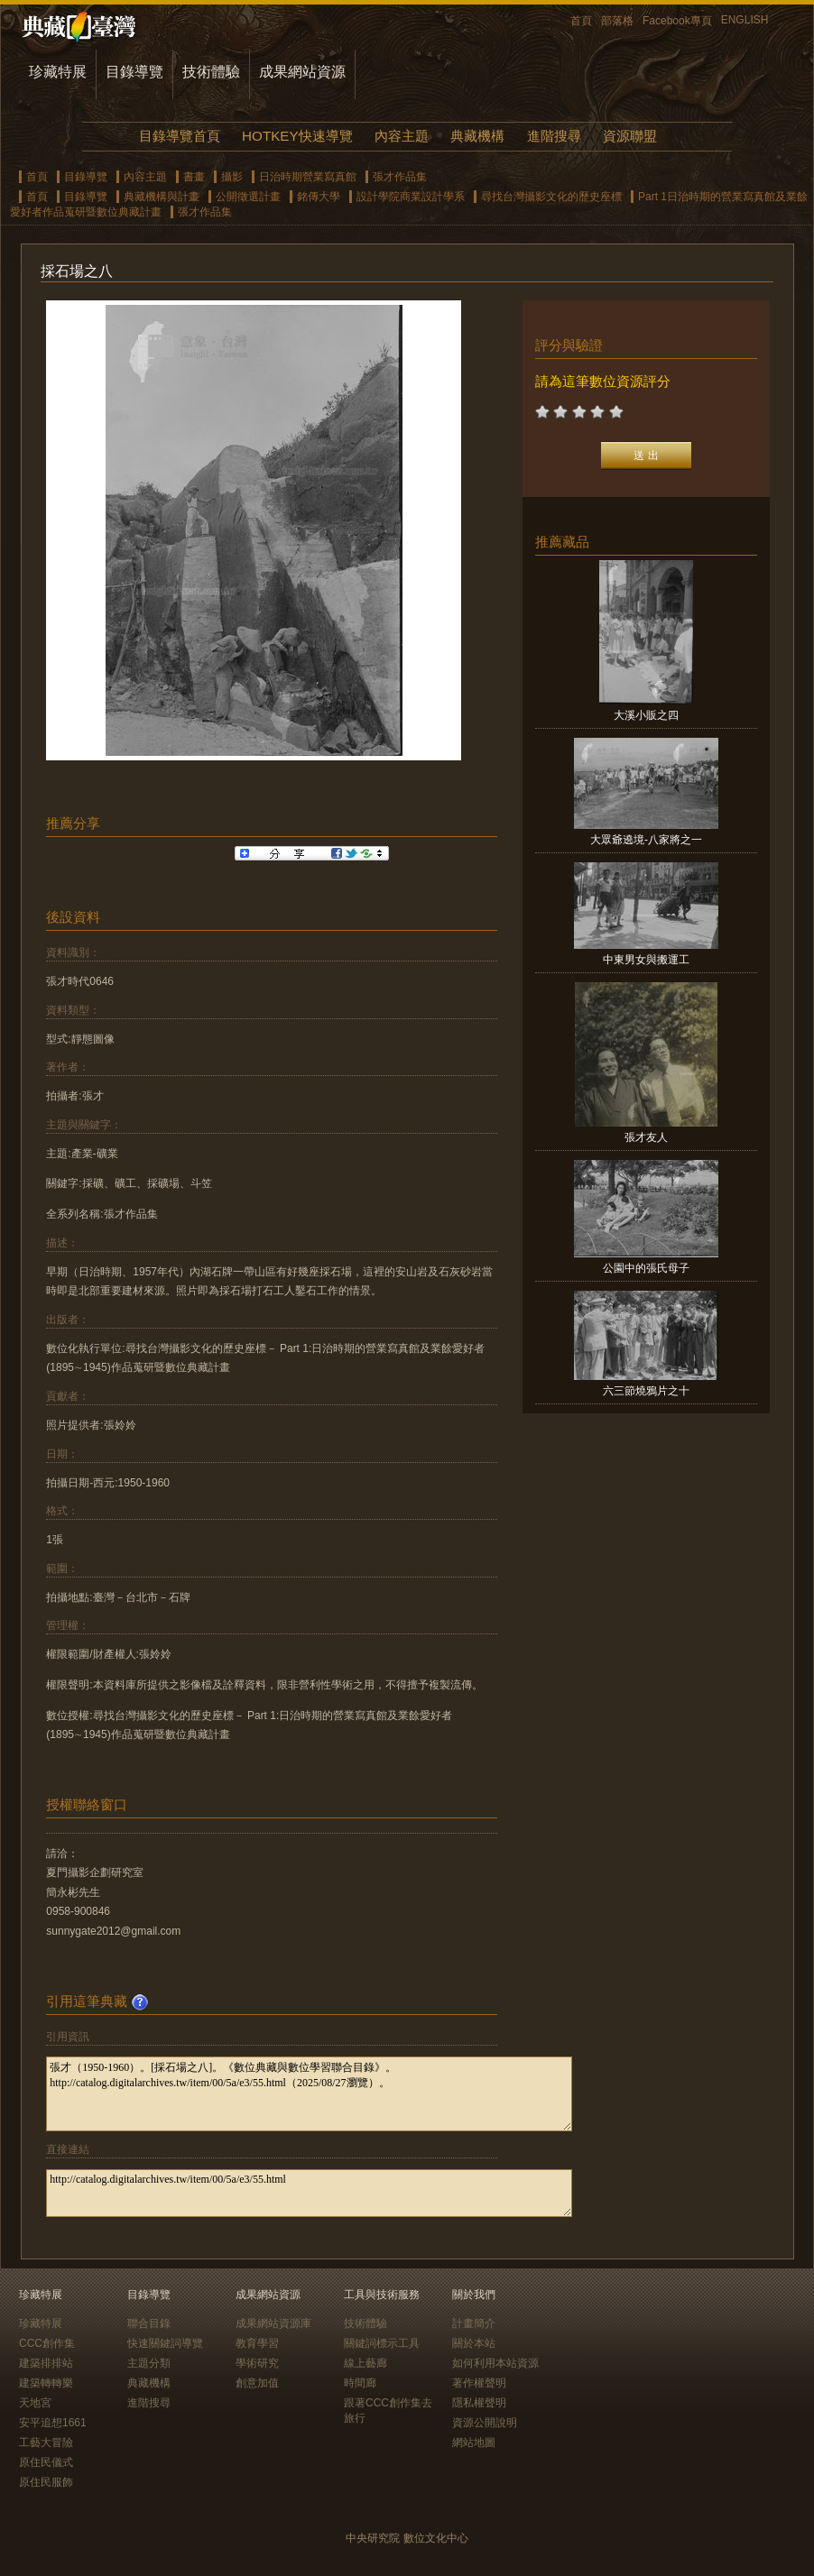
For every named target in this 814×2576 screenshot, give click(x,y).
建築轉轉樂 (46, 2383)
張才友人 (646, 1137)
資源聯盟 (630, 135)
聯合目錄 (149, 2323)
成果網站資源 (302, 71)
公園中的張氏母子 (646, 1268)
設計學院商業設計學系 (410, 196)
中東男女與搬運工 (646, 959)
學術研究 (257, 2363)
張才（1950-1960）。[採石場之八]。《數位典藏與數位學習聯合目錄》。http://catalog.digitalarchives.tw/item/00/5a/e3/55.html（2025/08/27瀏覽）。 (309, 2093)
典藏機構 (477, 135)
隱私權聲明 (479, 2403)
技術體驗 (211, 71)
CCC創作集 (47, 2343)
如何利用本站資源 (495, 2363)
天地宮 (35, 2403)
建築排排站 (46, 2363)
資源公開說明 (484, 2422)
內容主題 (402, 135)
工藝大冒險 (46, 2442)
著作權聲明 (479, 2383)
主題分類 (149, 2363)
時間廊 (360, 2383)
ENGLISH (745, 20)
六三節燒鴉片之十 (646, 1391)
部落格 (617, 20)
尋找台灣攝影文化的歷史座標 (551, 196)
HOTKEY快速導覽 (297, 135)
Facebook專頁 (677, 20)
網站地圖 (473, 2442)
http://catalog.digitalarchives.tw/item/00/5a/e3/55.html (309, 2193)
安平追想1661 (53, 2422)
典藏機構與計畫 (161, 196)
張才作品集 (400, 176)
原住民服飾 (46, 2482)
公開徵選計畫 (248, 196)
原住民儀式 (46, 2462)
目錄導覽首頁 (179, 135)
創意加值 (257, 2383)
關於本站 (473, 2343)
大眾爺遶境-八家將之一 (646, 839)
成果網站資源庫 (273, 2323)
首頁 (581, 20)
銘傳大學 (318, 196)
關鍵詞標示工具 (382, 2343)
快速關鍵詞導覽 (165, 2343)
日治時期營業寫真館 (307, 176)
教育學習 (257, 2343)
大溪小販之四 (646, 715)
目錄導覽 (134, 71)
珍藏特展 (58, 71)
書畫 (194, 176)
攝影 (232, 176)
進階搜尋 (554, 135)
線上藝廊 (365, 2363)
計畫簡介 (473, 2323)
